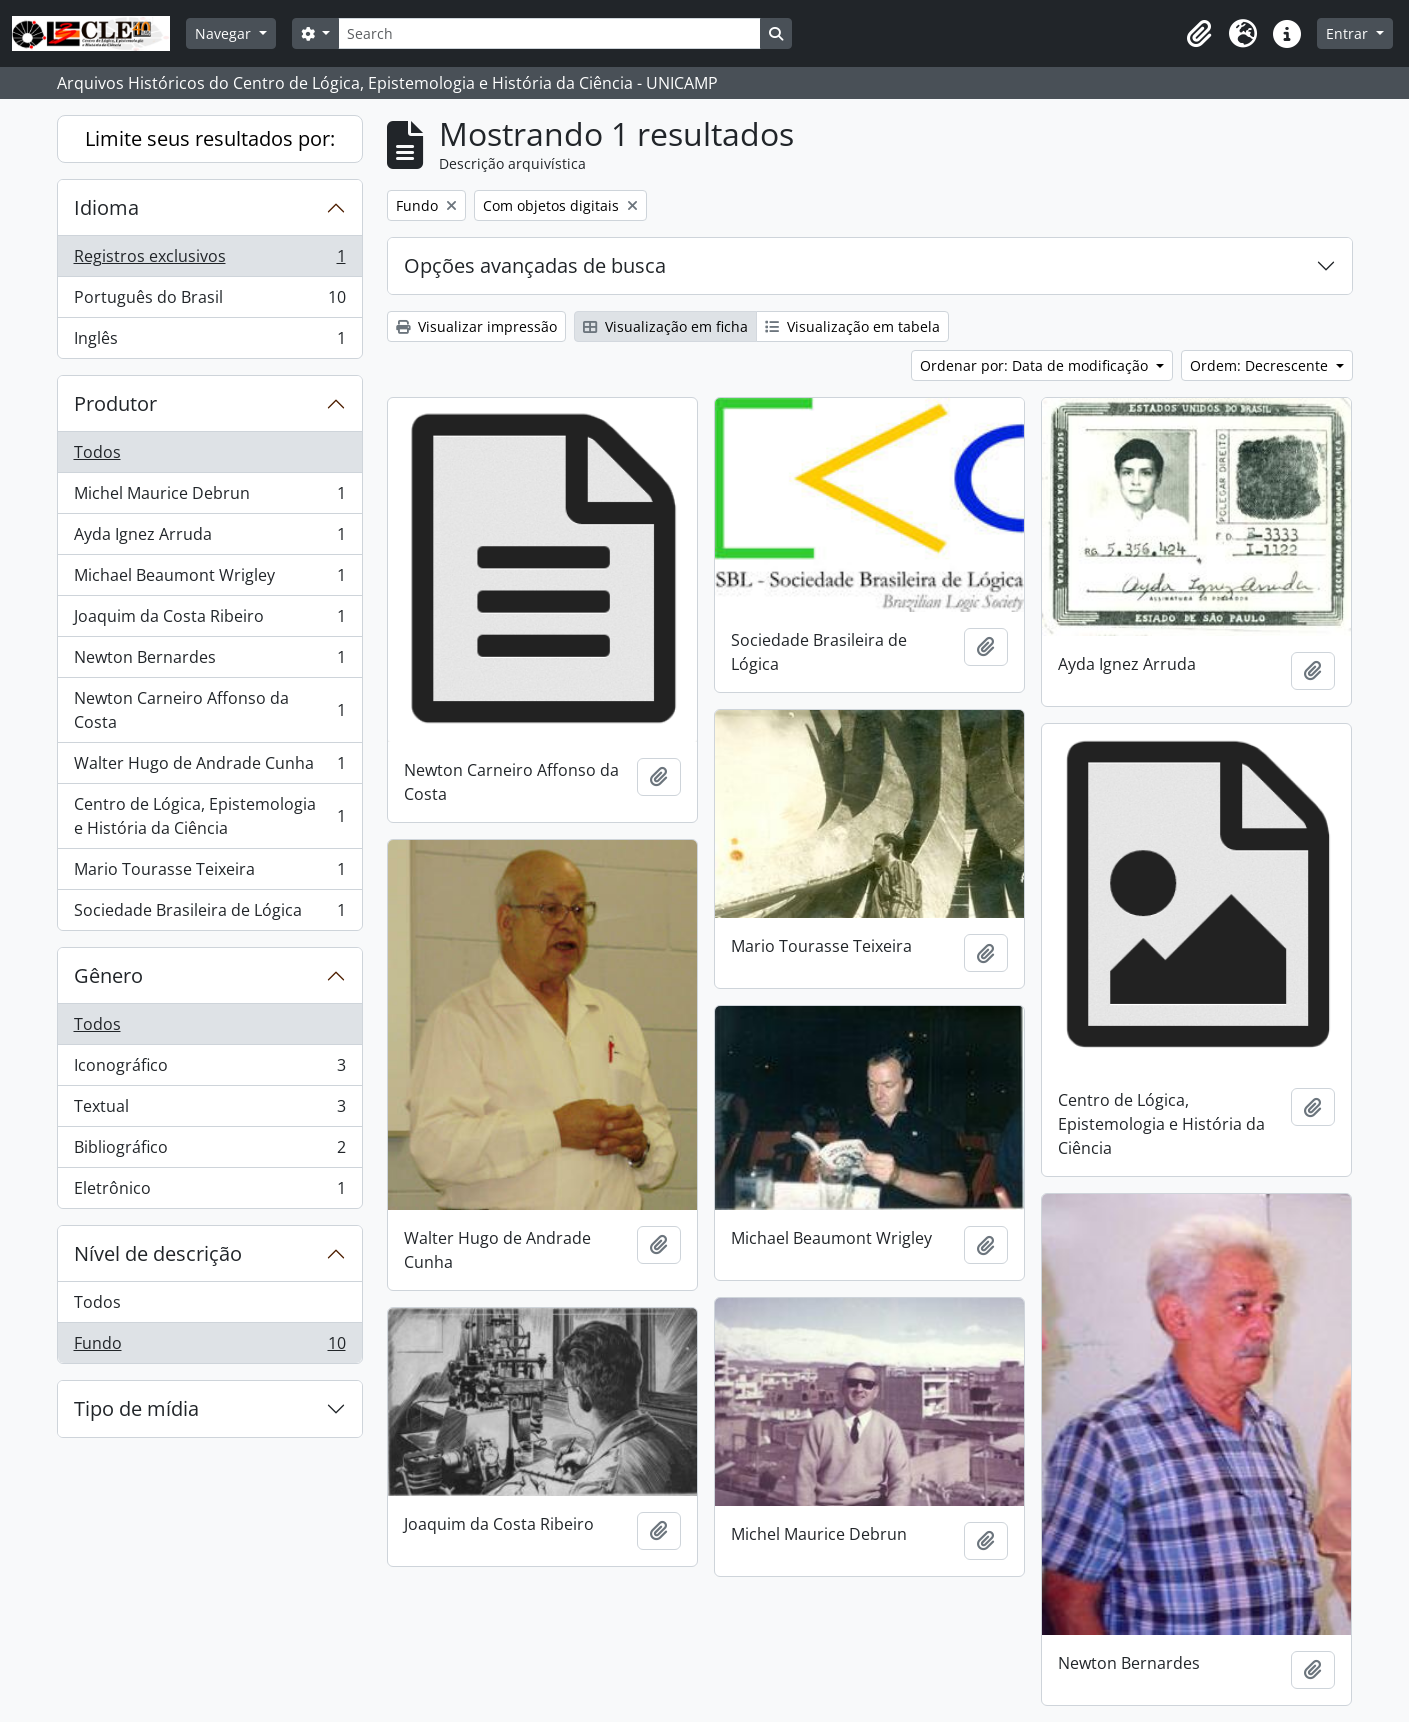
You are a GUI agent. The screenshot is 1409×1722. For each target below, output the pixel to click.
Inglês (209, 342)
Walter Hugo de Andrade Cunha (209, 767)
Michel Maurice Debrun (209, 497)
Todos (97, 452)
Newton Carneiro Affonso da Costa (209, 710)
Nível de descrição (158, 1253)
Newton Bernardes (209, 661)
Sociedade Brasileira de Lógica (209, 914)
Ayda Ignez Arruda (209, 538)
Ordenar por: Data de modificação (1036, 365)
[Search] (549, 33)
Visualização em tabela (852, 326)
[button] (1199, 34)
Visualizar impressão (476, 326)
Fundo (209, 1347)
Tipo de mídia (136, 1408)
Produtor (115, 403)
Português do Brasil (209, 301)
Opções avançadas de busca (535, 265)
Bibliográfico (209, 1151)
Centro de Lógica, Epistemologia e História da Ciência (209, 816)
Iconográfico (209, 1069)
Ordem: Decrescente (1261, 365)
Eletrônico (209, 1192)
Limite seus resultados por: (210, 138)
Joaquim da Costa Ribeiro (209, 620)
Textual (209, 1110)
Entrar (1349, 33)
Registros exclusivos (209, 260)
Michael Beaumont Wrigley (209, 579)
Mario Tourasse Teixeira (209, 873)
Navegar (225, 33)
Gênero (108, 975)
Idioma (106, 207)
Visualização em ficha (665, 326)
